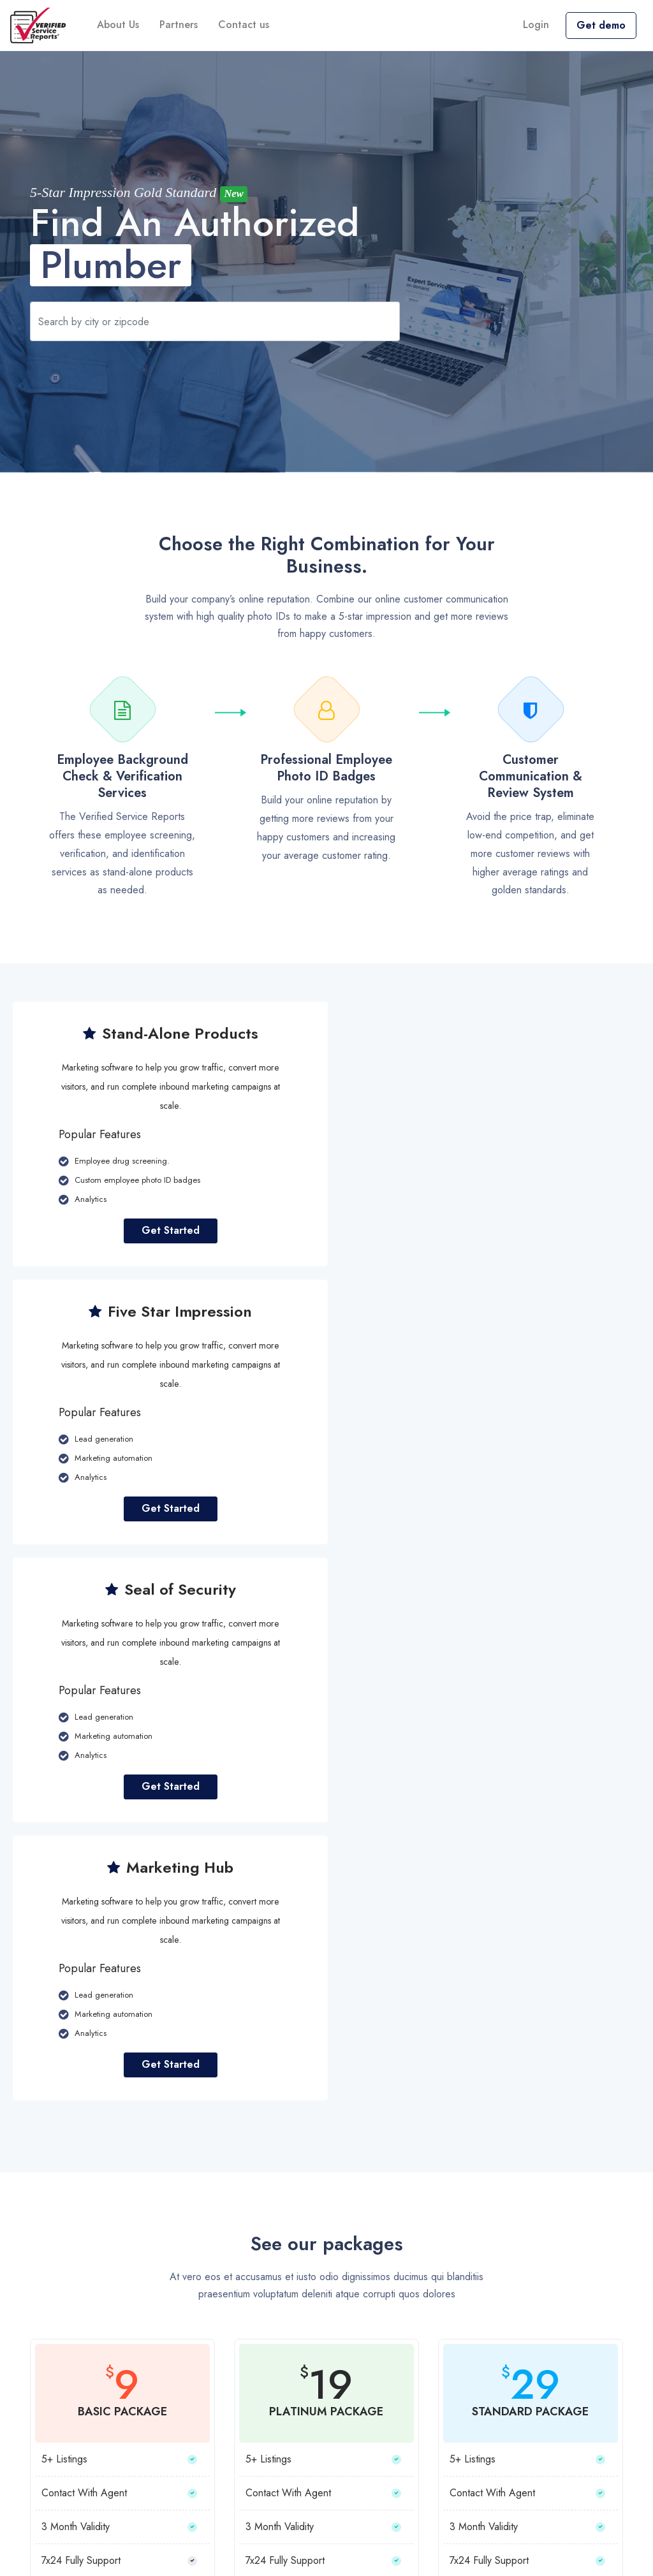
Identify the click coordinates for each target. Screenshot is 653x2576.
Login (536, 24)
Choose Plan (122, 2095)
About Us (118, 24)
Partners (178, 24)
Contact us (243, 24)
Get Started (167, 1230)
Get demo (601, 25)
